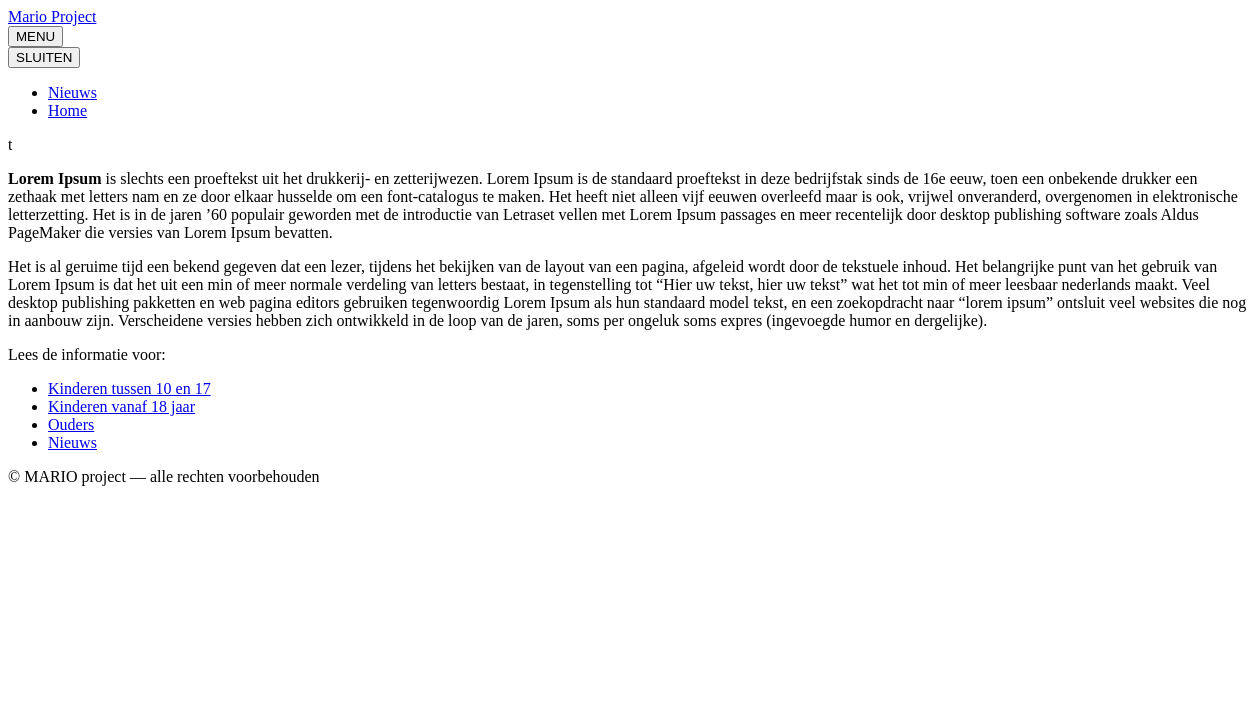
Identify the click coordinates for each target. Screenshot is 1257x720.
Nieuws (72, 92)
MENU (35, 36)
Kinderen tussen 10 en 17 (129, 388)
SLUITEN (44, 57)
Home (67, 110)
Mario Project (52, 16)
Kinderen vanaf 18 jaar (121, 406)
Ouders (71, 424)
